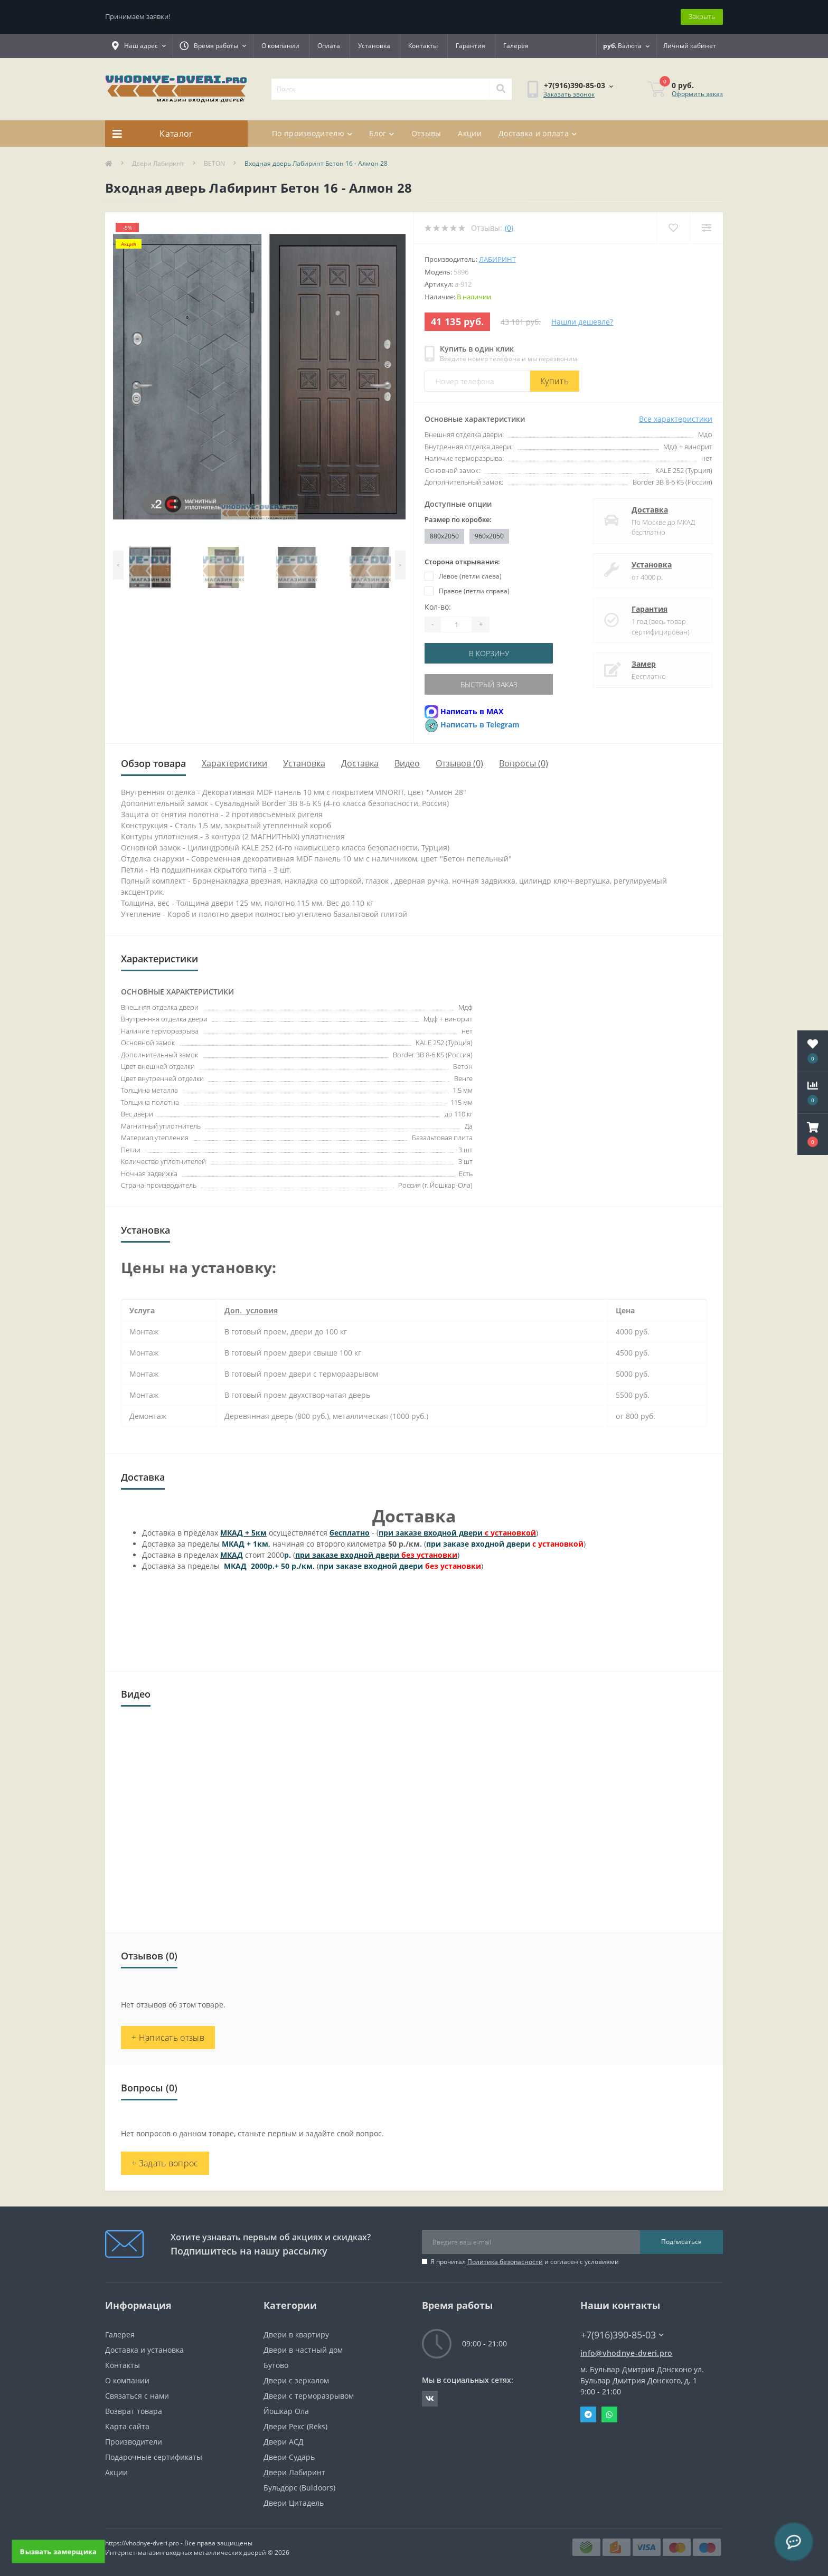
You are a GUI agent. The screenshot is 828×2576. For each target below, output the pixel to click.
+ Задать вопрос (165, 2163)
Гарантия (470, 45)
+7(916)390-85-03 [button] (622, 2335)
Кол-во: (438, 607)
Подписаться (681, 2241)
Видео (407, 763)
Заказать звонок (569, 94)
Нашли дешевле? (582, 322)
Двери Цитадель (294, 2503)
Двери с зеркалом (296, 2380)
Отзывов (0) (459, 763)
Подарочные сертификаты (153, 2457)
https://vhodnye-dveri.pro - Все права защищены (178, 2543)
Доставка (650, 510)
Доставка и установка (144, 2350)
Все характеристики (675, 419)
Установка (374, 45)
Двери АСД (284, 2442)
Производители (133, 2442)
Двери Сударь (289, 2457)
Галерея (516, 45)
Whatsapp (609, 2414)
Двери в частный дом (303, 2350)
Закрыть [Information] (702, 16)
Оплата (328, 45)
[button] (812, 1134)
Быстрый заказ (489, 684)
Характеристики (234, 763)
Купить (554, 381)
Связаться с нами (137, 2396)
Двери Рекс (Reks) (295, 2426)
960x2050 (489, 536)
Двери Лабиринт (158, 163)
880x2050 (444, 536)
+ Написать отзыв (167, 2037)
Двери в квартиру (296, 2334)
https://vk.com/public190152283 (430, 2398)
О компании (280, 45)
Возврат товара (133, 2411)
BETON (214, 163)
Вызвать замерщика (58, 2551)
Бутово (276, 2365)
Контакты (423, 45)
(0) (509, 228)
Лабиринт (497, 259)
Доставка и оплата (537, 133)
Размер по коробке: (458, 519)
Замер (644, 664)
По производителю (312, 133)
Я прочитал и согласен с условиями (524, 2261)
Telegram (588, 2414)
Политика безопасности (505, 2261)
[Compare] (706, 227)
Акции (470, 133)
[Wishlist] (673, 227)
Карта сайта (127, 2426)
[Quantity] (456, 624)
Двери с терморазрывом (309, 2396)
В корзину (489, 653)
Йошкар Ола (286, 2411)
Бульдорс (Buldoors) (299, 2488)
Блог (381, 133)
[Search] (501, 89)
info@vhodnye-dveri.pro (626, 2353)
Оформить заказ (697, 93)
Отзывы (426, 133)
